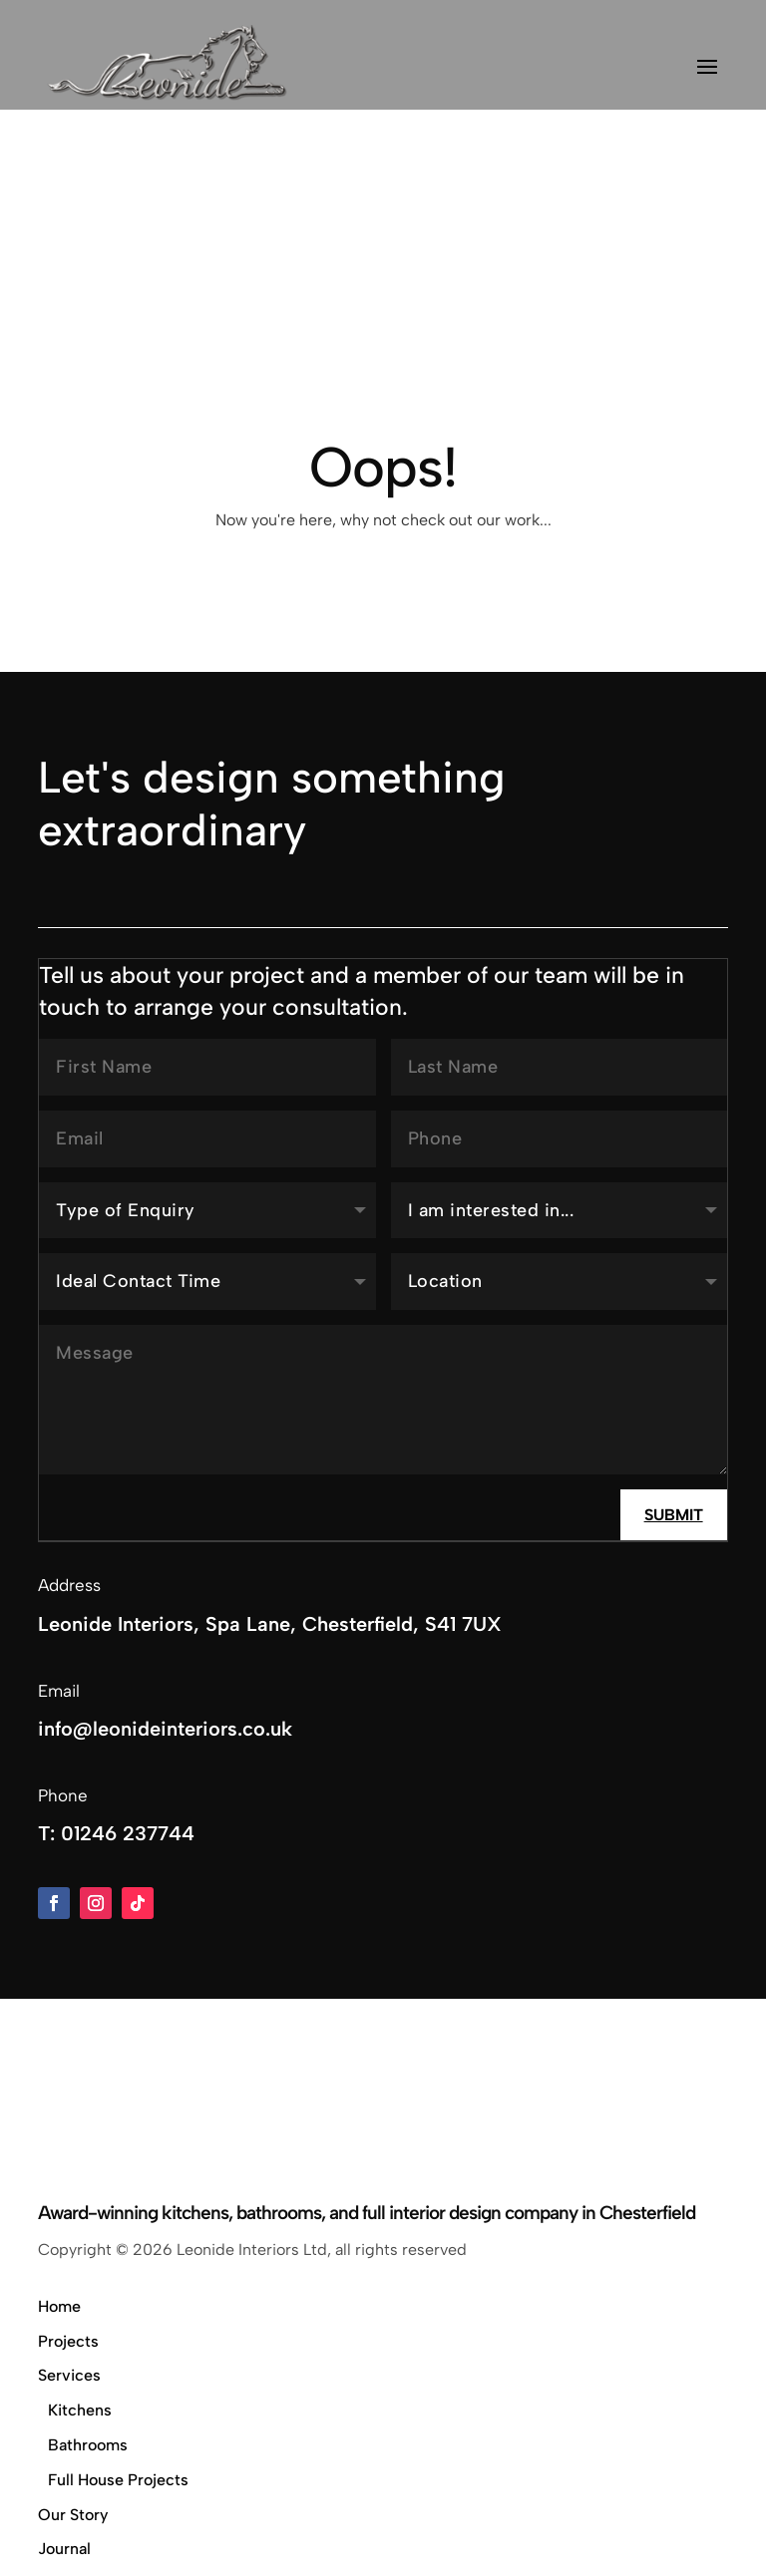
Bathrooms (88, 2325)
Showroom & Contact (115, 2463)
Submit (673, 1395)
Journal (64, 2428)
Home (59, 2186)
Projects (68, 2221)
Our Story (73, 2395)
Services (69, 2255)
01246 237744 (127, 1714)
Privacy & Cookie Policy (123, 2498)
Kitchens (80, 2290)
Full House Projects (118, 2360)
